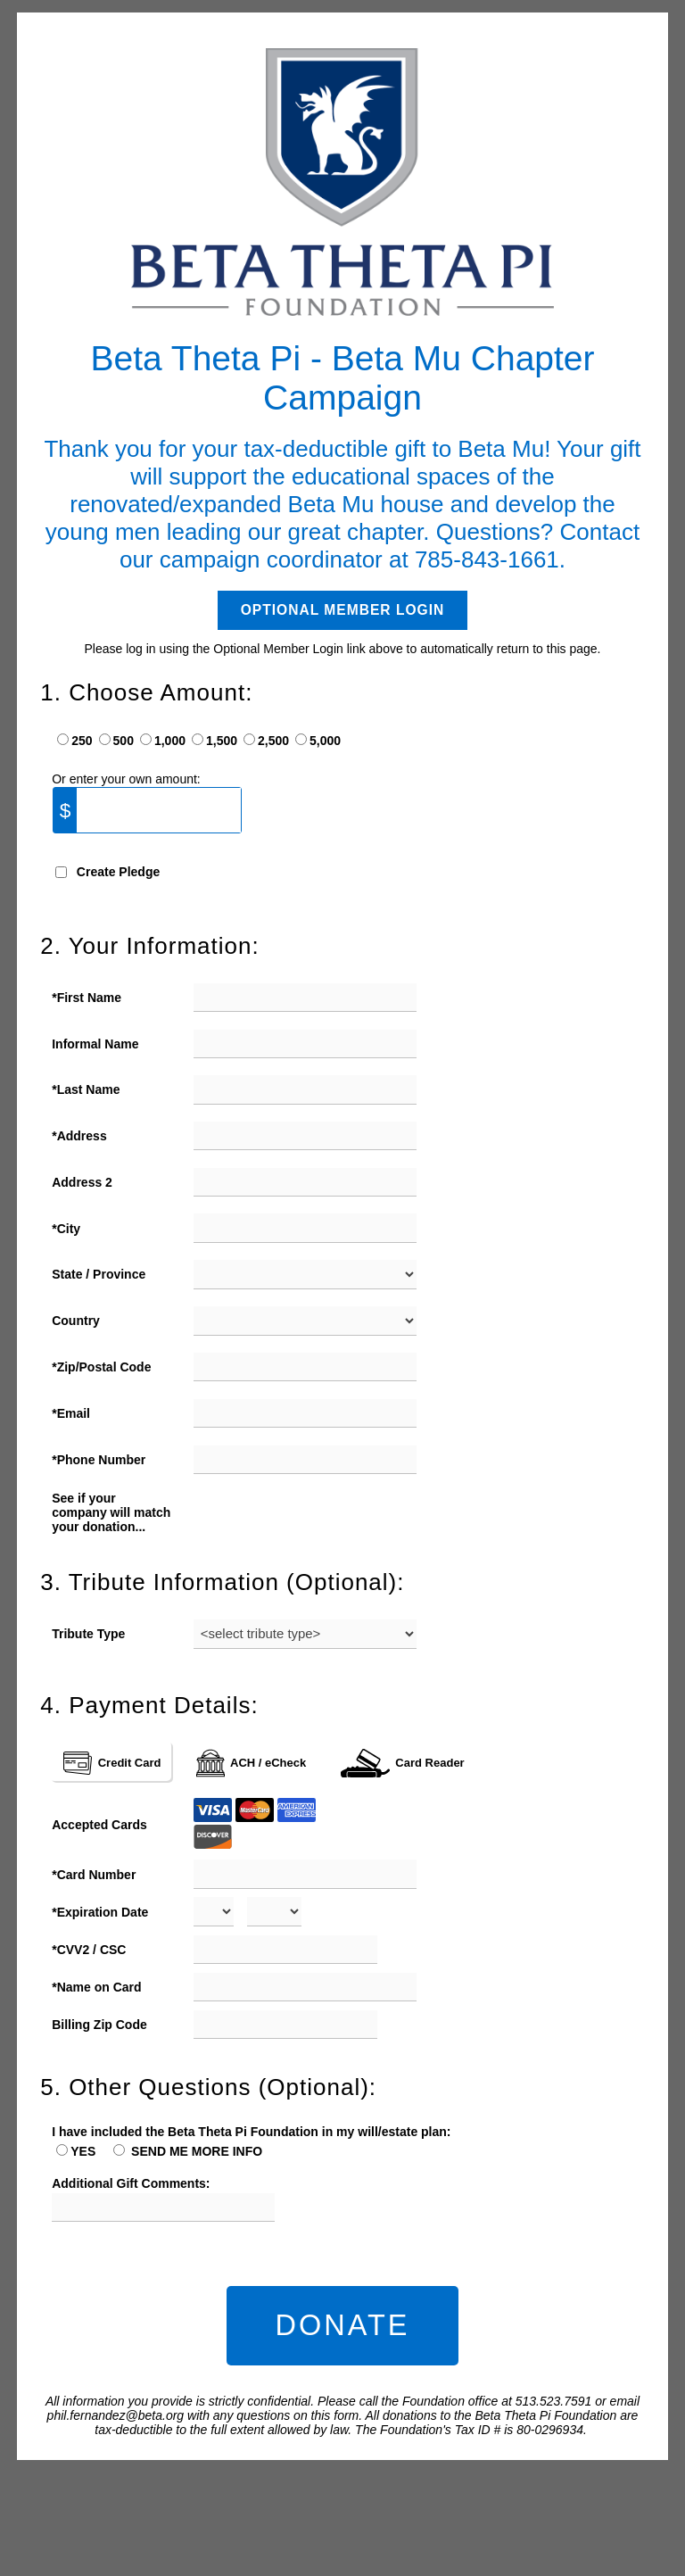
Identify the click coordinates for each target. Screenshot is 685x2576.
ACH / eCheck (251, 1763)
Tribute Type (88, 1634)
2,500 (273, 740)
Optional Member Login (343, 609)
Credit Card (112, 1763)
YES (82, 2151)
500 (123, 740)
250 (81, 740)
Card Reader (402, 1763)
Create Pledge (118, 872)
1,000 (170, 740)
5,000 (325, 740)
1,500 (221, 740)
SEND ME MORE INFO (195, 2151)
